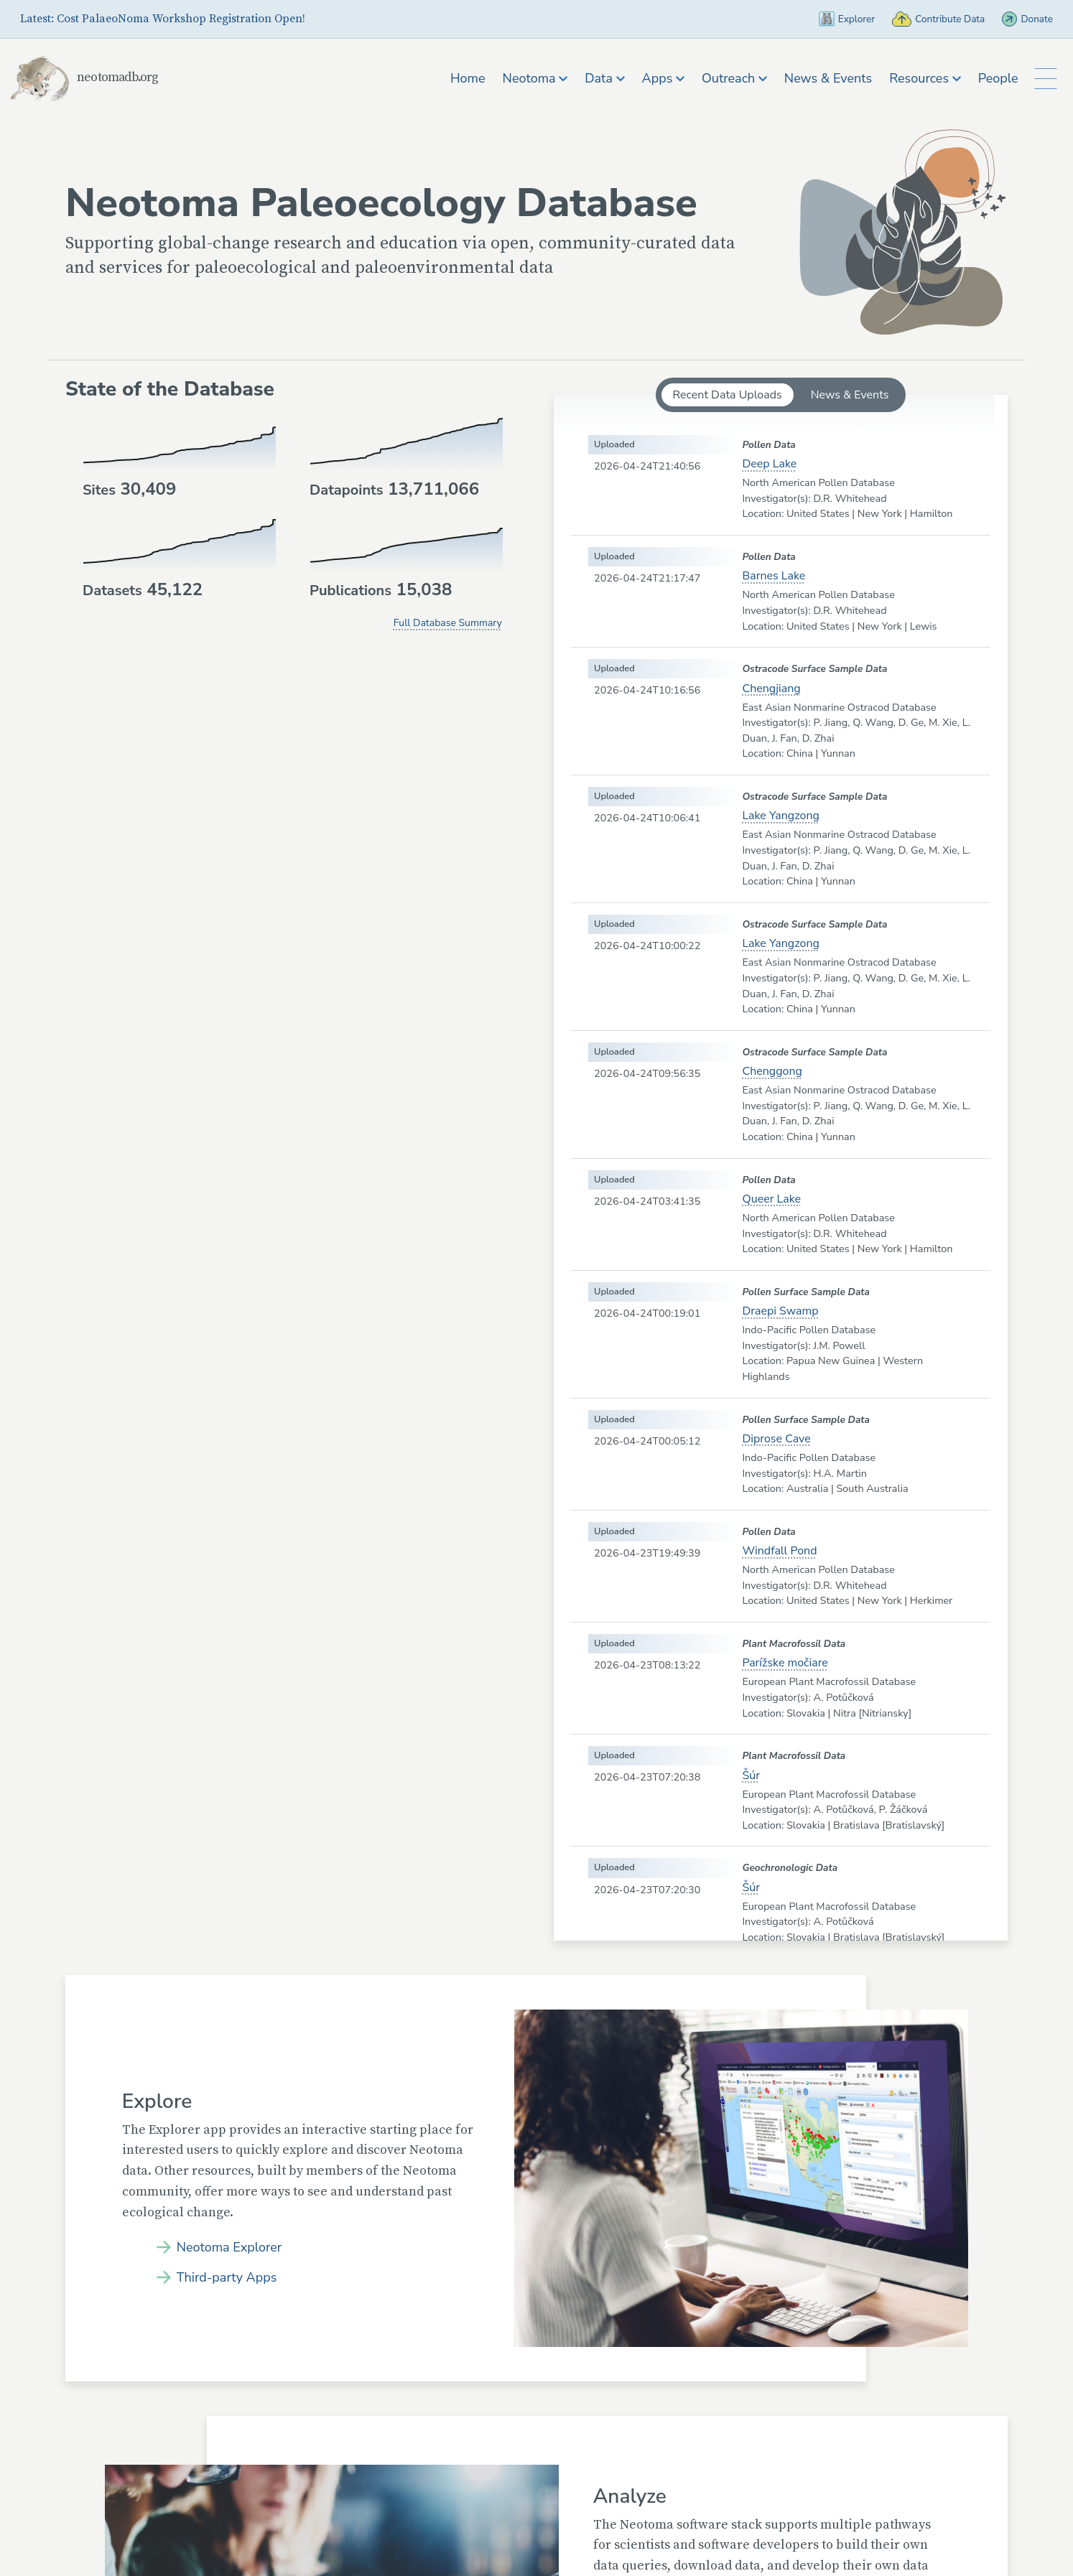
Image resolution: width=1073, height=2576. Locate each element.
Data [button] (601, 78)
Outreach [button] (730, 78)
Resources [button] (921, 78)
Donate (1024, 19)
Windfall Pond (779, 1551)
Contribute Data (923, 19)
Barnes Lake (773, 576)
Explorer (819, 19)
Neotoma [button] (531, 78)
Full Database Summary (448, 623)
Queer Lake (771, 1199)
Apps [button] (659, 78)
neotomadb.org (108, 77)
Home (463, 78)
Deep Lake (769, 464)
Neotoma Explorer (235, 2246)
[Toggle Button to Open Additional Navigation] (1043, 78)
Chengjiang (771, 688)
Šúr (751, 1775)
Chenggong (772, 1071)
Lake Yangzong (780, 815)
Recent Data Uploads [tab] (727, 395)
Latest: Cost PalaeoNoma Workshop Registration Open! (162, 18)
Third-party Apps (232, 2278)
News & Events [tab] (850, 395)
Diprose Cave (776, 1439)
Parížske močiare (784, 1663)
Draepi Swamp (780, 1311)
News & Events (824, 78)
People (994, 78)
